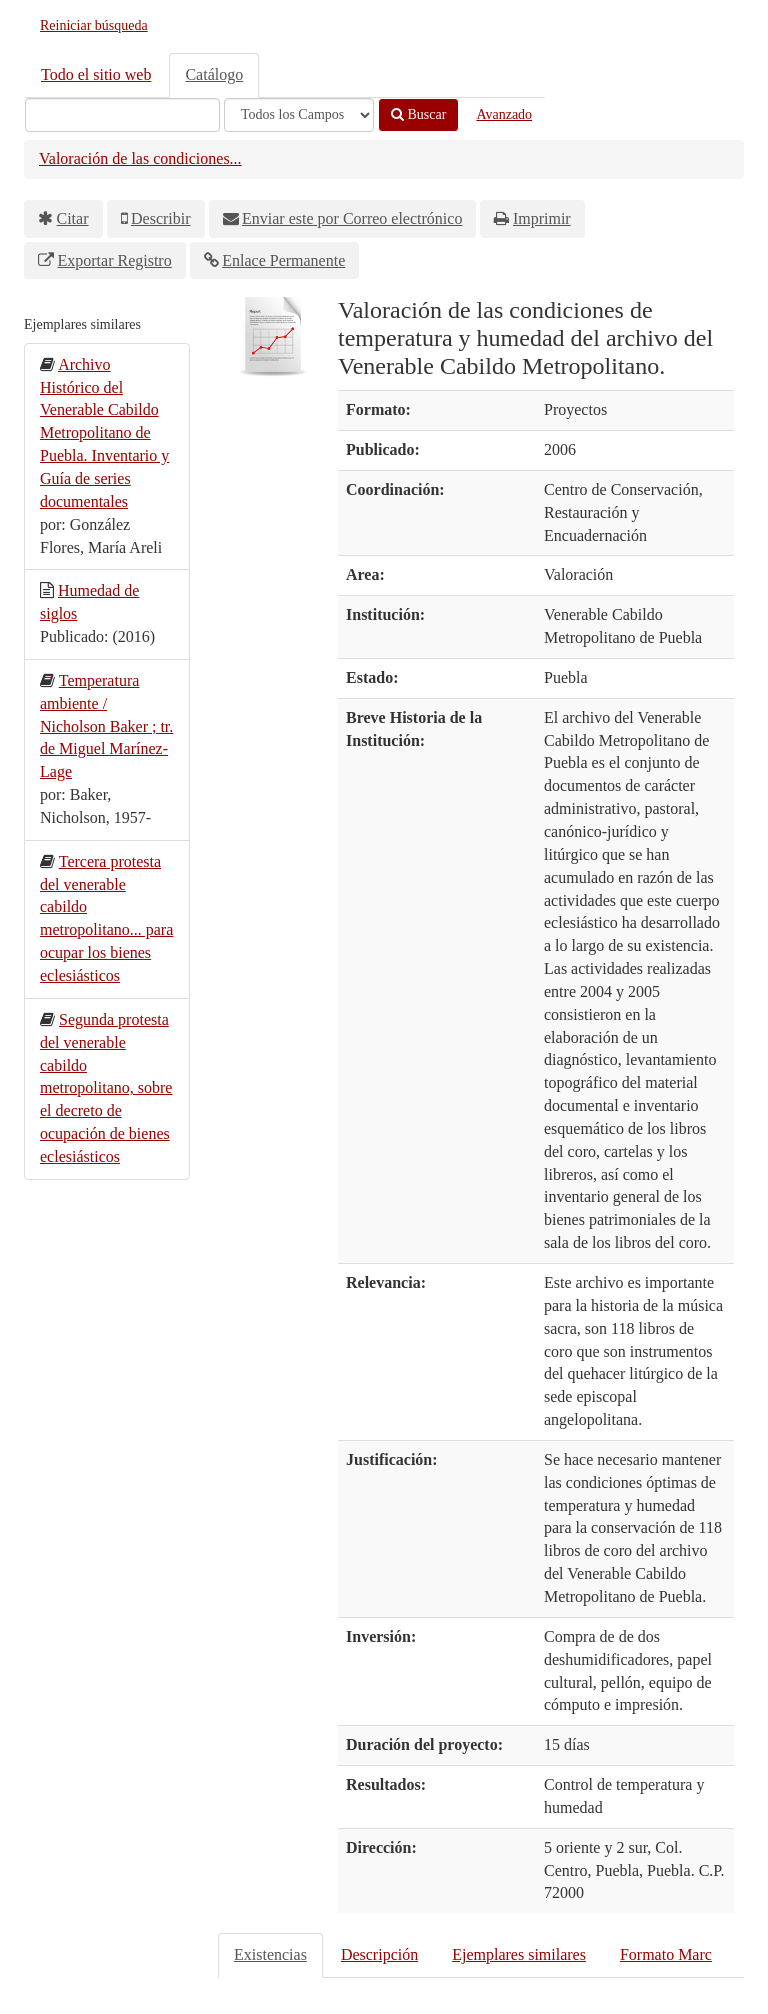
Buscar (418, 114)
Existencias (270, 1954)
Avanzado (504, 114)
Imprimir (542, 218)
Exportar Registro (115, 260)
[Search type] (299, 115)
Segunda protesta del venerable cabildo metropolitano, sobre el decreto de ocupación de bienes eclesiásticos (106, 1088)
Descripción (379, 1954)
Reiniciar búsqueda (94, 25)
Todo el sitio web (96, 74)
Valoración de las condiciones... (140, 158)
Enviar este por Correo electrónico (352, 218)
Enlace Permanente (283, 260)
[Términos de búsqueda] (122, 115)
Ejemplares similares (519, 1954)
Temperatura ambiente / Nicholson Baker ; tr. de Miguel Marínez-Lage (106, 726)
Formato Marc (666, 1954)
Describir (161, 218)
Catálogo (214, 74)
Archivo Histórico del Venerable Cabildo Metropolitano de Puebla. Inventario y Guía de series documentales (104, 433)
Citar (73, 218)
